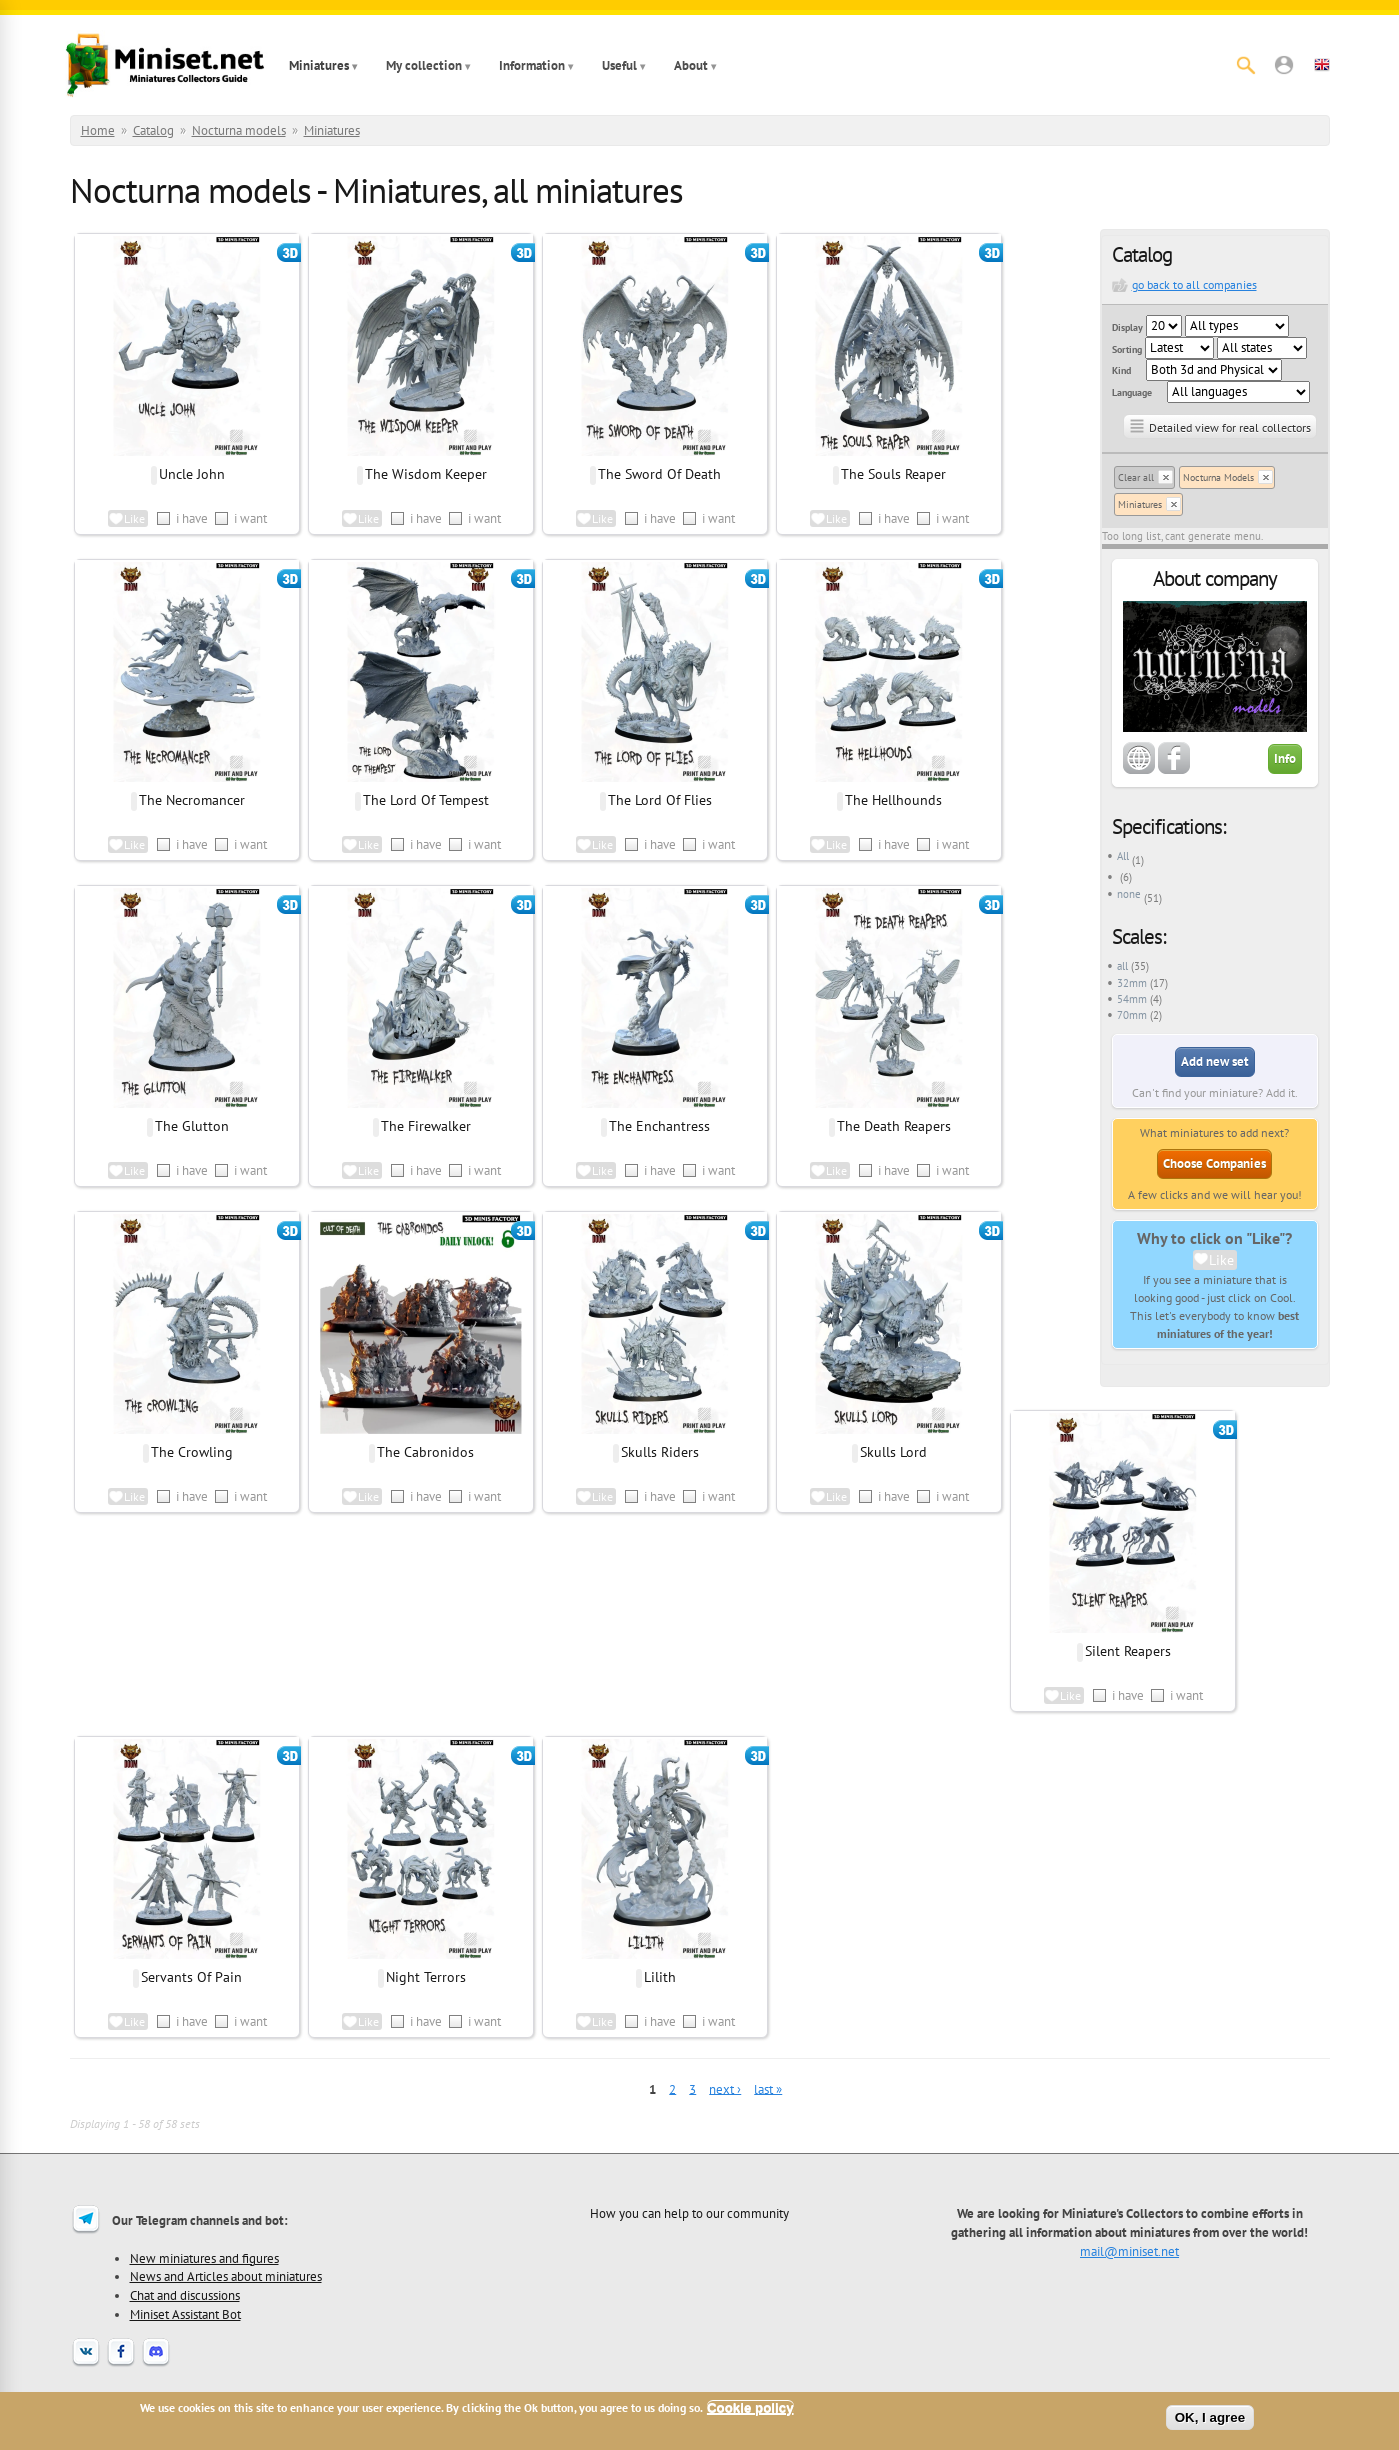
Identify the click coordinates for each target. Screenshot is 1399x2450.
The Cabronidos (425, 1452)
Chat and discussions (185, 2295)
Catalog (153, 130)
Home (98, 130)
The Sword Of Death (659, 474)
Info (1285, 758)
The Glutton (192, 1126)
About (691, 65)
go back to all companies (1194, 284)
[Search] (1246, 65)
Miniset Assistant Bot (185, 2314)
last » (768, 2088)
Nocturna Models (1218, 477)
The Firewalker (426, 1126)
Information (532, 65)
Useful (619, 65)
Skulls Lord (893, 1452)
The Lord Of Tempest (426, 800)
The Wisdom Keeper (426, 474)
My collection (424, 65)
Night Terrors (426, 1977)
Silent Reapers (1128, 1651)
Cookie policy (750, 2407)
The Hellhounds (893, 800)
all (1122, 966)
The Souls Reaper (893, 474)
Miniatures (319, 65)
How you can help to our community (689, 2213)
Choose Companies (1214, 1163)
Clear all (1136, 477)
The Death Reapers (894, 1126)
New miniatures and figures (204, 2258)
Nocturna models (239, 130)
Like (1221, 1260)
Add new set (1215, 1061)
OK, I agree (1210, 2417)
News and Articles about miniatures (226, 2276)
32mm (1132, 983)
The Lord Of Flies (660, 800)
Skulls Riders (660, 1452)
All (1123, 856)
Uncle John (192, 474)
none (1129, 894)
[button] (1284, 65)
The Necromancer (192, 800)
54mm (1132, 999)
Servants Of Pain (191, 1977)
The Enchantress (659, 1126)
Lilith (660, 1977)
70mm (1132, 1015)
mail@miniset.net (1129, 2251)
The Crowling (192, 1452)
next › (725, 2088)
